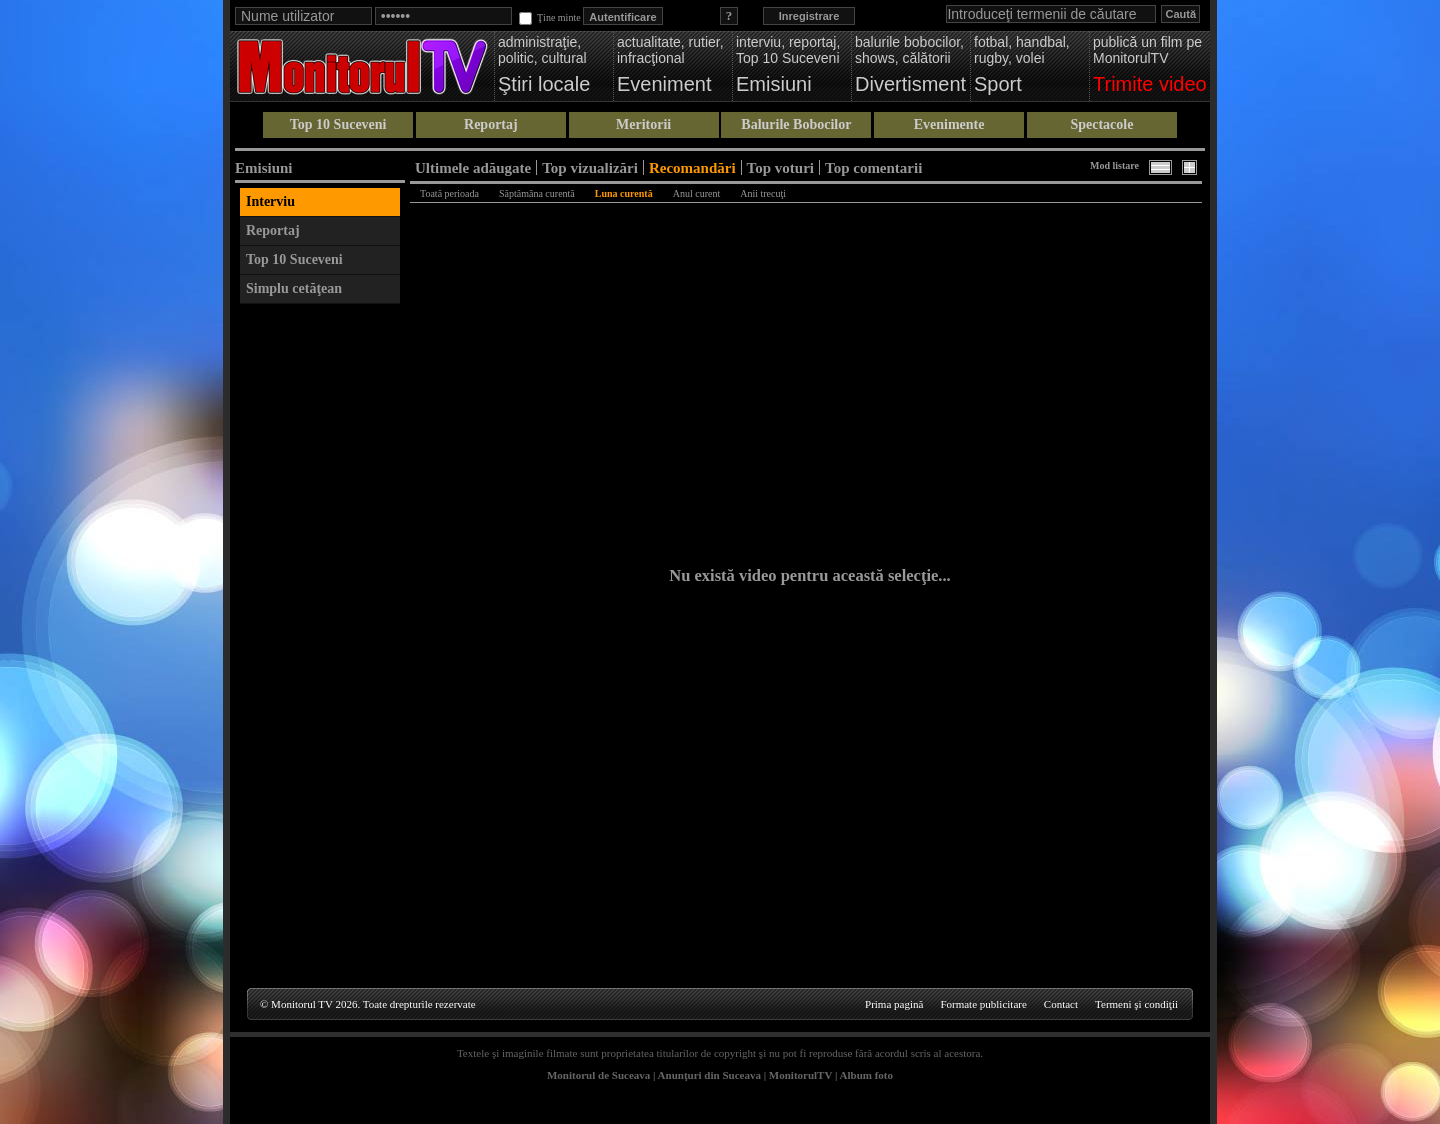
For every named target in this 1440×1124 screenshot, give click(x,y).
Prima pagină (894, 1004)
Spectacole (1101, 124)
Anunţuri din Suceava (709, 1075)
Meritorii (643, 124)
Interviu (270, 201)
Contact (1061, 1004)
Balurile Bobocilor (796, 124)
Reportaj (491, 124)
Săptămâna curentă (537, 193)
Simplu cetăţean (294, 288)
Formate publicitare (983, 1004)
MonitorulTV (800, 1075)
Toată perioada (449, 193)
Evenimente (949, 124)
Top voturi (780, 167)
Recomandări (692, 167)
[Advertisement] (320, 614)
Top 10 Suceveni (338, 124)
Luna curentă (624, 193)
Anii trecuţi (763, 193)
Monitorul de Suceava (598, 1075)
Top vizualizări (590, 167)
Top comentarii (873, 167)
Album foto (866, 1075)
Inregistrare (809, 16)
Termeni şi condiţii (1136, 1004)
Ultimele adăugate (473, 167)
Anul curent (697, 193)
